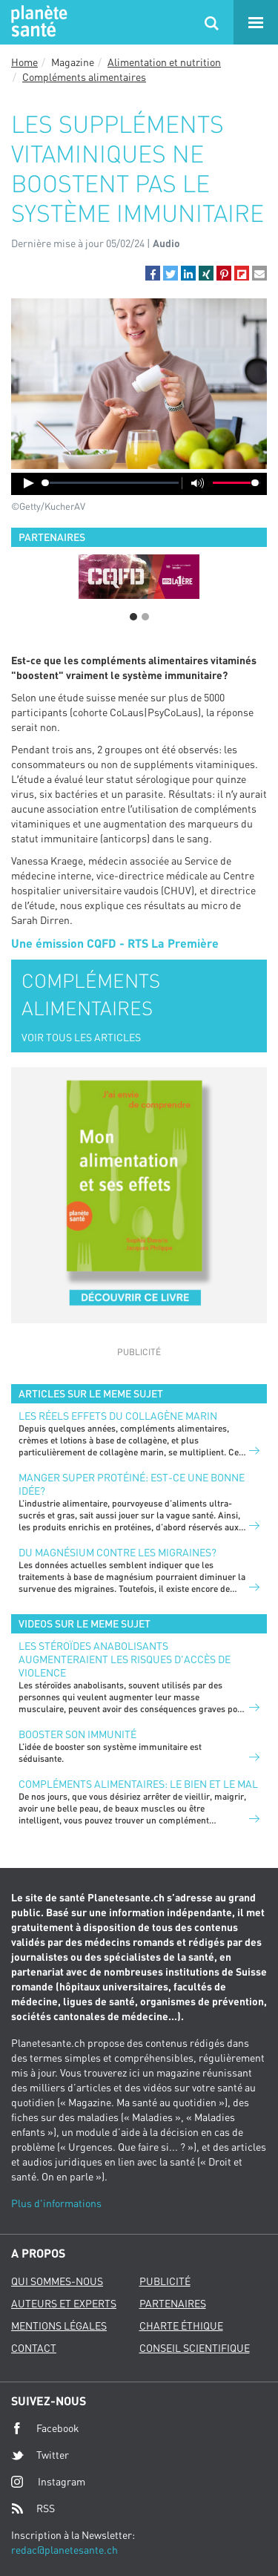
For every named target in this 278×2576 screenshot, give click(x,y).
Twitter (40, 2455)
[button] (152, 273)
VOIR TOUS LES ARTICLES (81, 1037)
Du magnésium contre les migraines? (117, 1552)
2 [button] (145, 616)
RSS (33, 2508)
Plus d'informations (56, 2203)
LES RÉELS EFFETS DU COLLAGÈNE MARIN (118, 1415)
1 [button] (133, 616)
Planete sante (37, 22)
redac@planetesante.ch (64, 2549)
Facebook (45, 2428)
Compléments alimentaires (84, 77)
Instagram (48, 2481)
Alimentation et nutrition (164, 62)
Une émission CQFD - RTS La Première (115, 943)
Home (24, 62)
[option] (139, 576)
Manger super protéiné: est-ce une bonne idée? (132, 1484)
